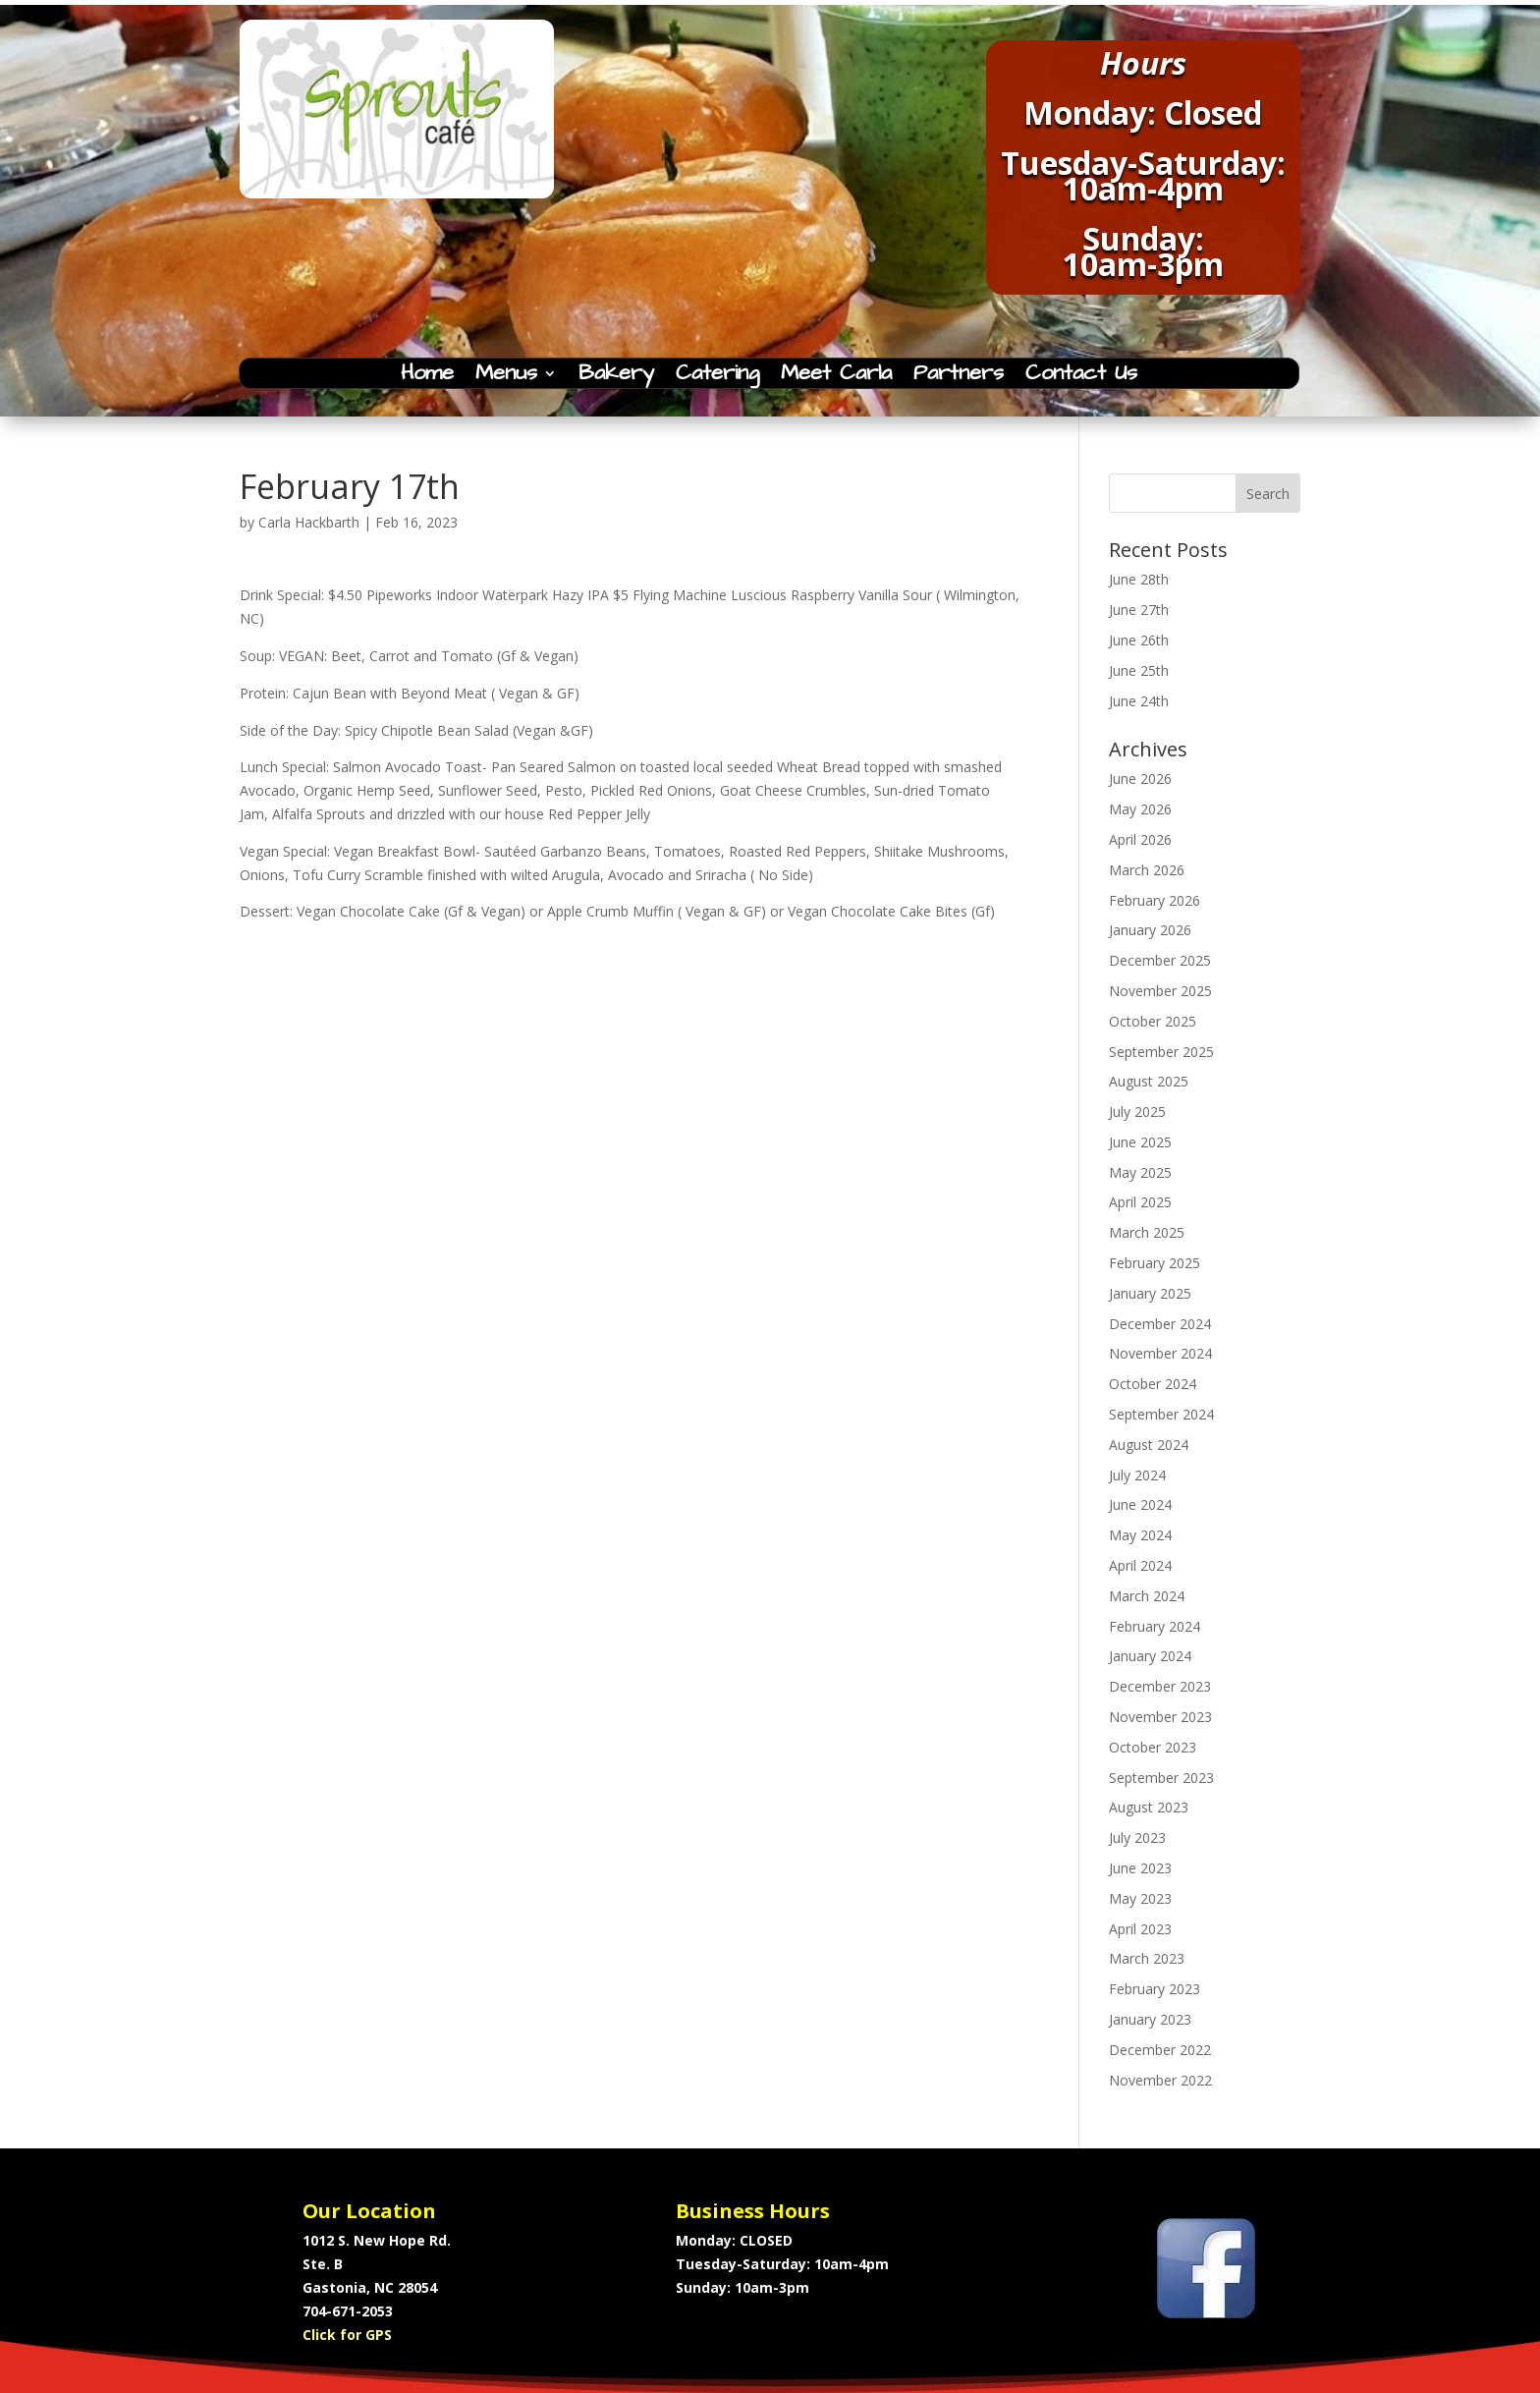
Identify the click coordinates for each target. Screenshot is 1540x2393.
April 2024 (1140, 1565)
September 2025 (1161, 1051)
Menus (506, 377)
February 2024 (1154, 1626)
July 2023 (1137, 1837)
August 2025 (1148, 1081)
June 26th (1139, 640)
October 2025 (1152, 1021)
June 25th (1139, 670)
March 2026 (1146, 870)
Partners (958, 377)
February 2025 (1154, 1262)
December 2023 (1160, 1686)
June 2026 (1140, 778)
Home (427, 377)
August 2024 (1148, 1444)
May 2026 (1140, 809)
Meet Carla (836, 377)
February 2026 (1154, 900)
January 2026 (1150, 929)
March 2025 (1146, 1232)
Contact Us (1081, 377)
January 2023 (1150, 2019)
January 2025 (1150, 1293)
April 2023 (1140, 1929)
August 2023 (1148, 1807)
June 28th (1139, 579)
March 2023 (1146, 1958)
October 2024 (1152, 1383)
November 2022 (1160, 2080)
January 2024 (1150, 1655)
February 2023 (1154, 1988)
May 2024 (1140, 1535)
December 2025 (1160, 960)
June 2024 (1140, 1504)
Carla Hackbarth (308, 522)
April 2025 (1140, 1202)
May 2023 (1140, 1898)
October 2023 (1152, 1747)
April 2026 (1140, 839)
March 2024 (1146, 1595)
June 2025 (1140, 1142)
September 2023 (1161, 1777)
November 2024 (1160, 1353)
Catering (717, 377)
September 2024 (1161, 1414)
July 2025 (1137, 1111)
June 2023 (1140, 1868)
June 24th (1139, 701)
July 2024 (1137, 1475)
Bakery (616, 377)
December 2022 (1160, 2049)
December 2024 (1160, 1323)
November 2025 (1160, 990)
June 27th (1139, 609)
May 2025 (1140, 1172)
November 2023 (1160, 1716)
